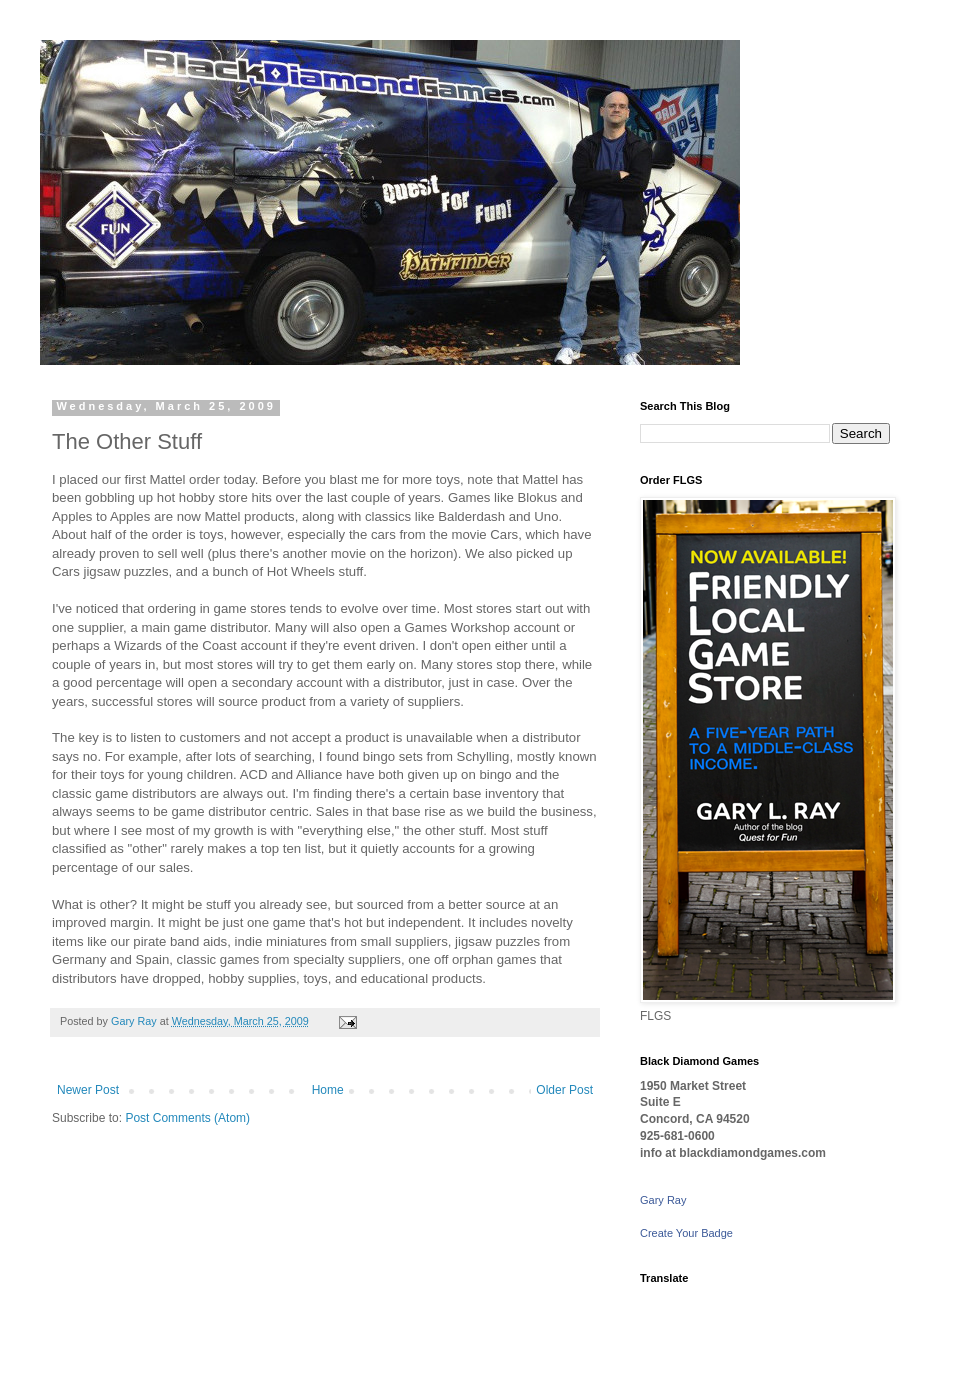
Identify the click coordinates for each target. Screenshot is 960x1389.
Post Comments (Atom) (187, 1118)
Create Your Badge (686, 1233)
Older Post (564, 1090)
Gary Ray (663, 1200)
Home (328, 1090)
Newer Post (88, 1090)
